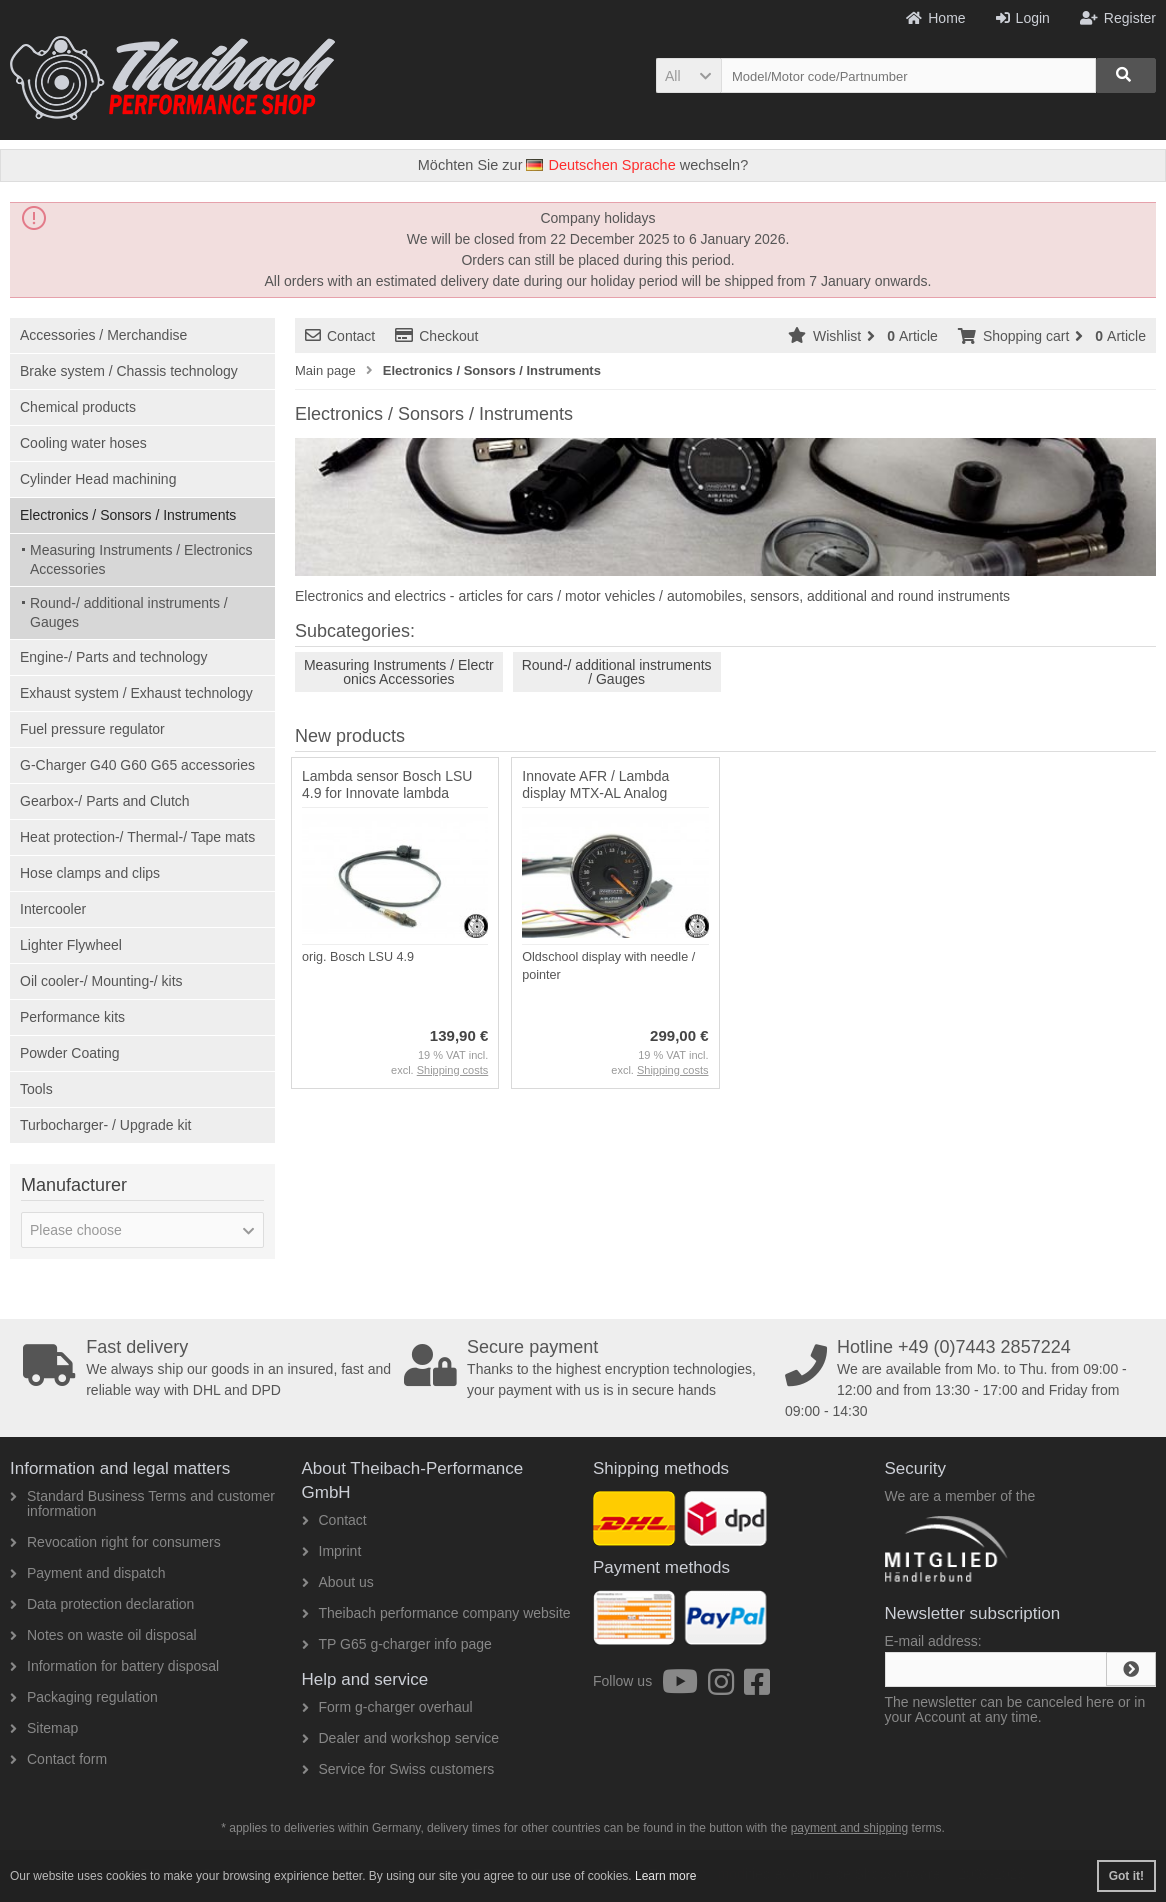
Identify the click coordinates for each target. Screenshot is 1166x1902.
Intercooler (53, 909)
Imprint (332, 1551)
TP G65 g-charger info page (397, 1644)
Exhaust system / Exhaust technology (136, 693)
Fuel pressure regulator (92, 729)
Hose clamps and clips (90, 873)
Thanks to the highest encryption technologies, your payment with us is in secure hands (588, 1368)
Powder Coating (70, 1053)
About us (338, 1582)
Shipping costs (453, 1070)
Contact (340, 336)
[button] (688, 75)
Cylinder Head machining (98, 479)
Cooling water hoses (83, 443)
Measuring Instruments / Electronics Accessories (141, 559)
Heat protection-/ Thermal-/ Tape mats (137, 837)
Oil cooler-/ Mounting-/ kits (101, 981)
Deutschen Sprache (600, 165)
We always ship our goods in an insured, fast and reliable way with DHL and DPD (207, 1368)
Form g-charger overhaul (387, 1707)
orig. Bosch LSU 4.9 (358, 957)
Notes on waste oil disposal (103, 1635)
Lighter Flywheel (71, 945)
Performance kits (72, 1017)
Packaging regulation (84, 1697)
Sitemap (44, 1728)
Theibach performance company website (436, 1613)
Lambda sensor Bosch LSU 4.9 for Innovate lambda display (387, 793)
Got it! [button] (1126, 1876)
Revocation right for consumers (115, 1542)
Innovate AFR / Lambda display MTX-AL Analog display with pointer (595, 793)
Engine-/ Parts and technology (114, 657)
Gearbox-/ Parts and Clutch (105, 801)
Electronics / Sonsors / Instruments (128, 515)
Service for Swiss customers (398, 1769)
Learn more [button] (665, 1876)
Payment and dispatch (88, 1573)
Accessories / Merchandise (103, 335)
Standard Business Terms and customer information (142, 1503)
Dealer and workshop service (401, 1738)
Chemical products (78, 407)
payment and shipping (849, 1828)
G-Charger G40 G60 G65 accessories (137, 765)
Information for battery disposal (114, 1666)
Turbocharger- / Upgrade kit (105, 1125)
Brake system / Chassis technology (129, 371)
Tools (36, 1089)
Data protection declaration (102, 1604)
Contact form (58, 1759)
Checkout (436, 336)
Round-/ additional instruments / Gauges (129, 612)
